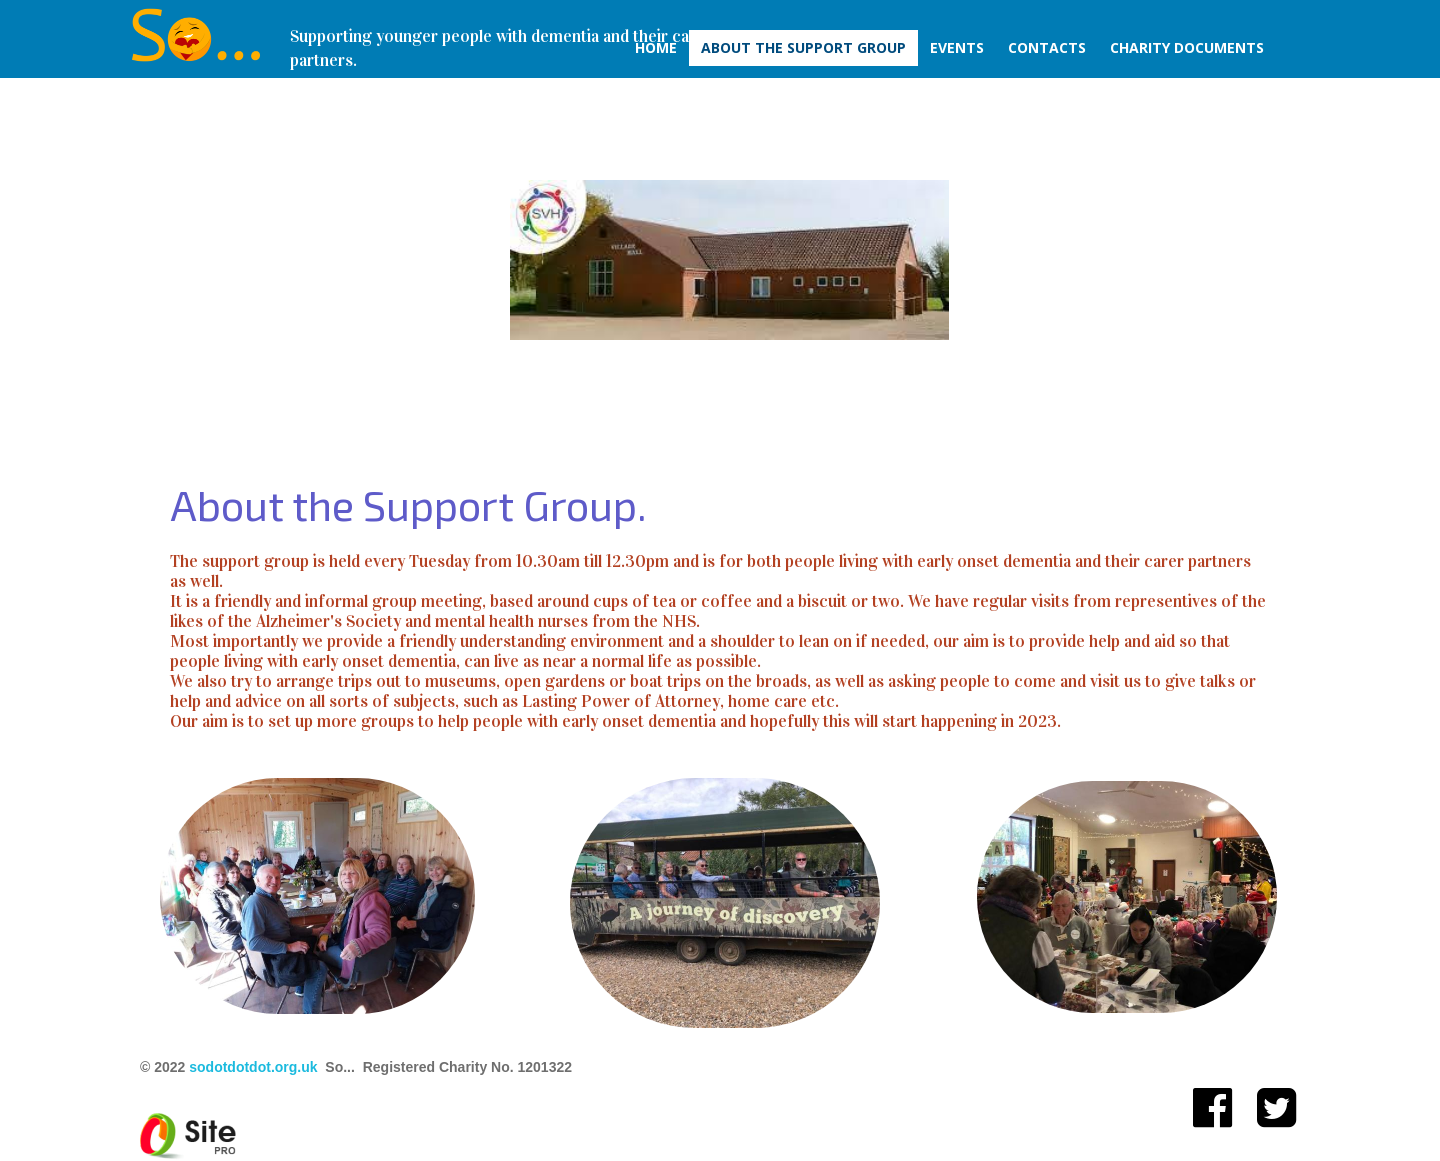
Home (656, 47)
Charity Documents (1187, 47)
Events (957, 47)
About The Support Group (803, 47)
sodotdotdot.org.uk (253, 1067)
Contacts (1047, 47)
